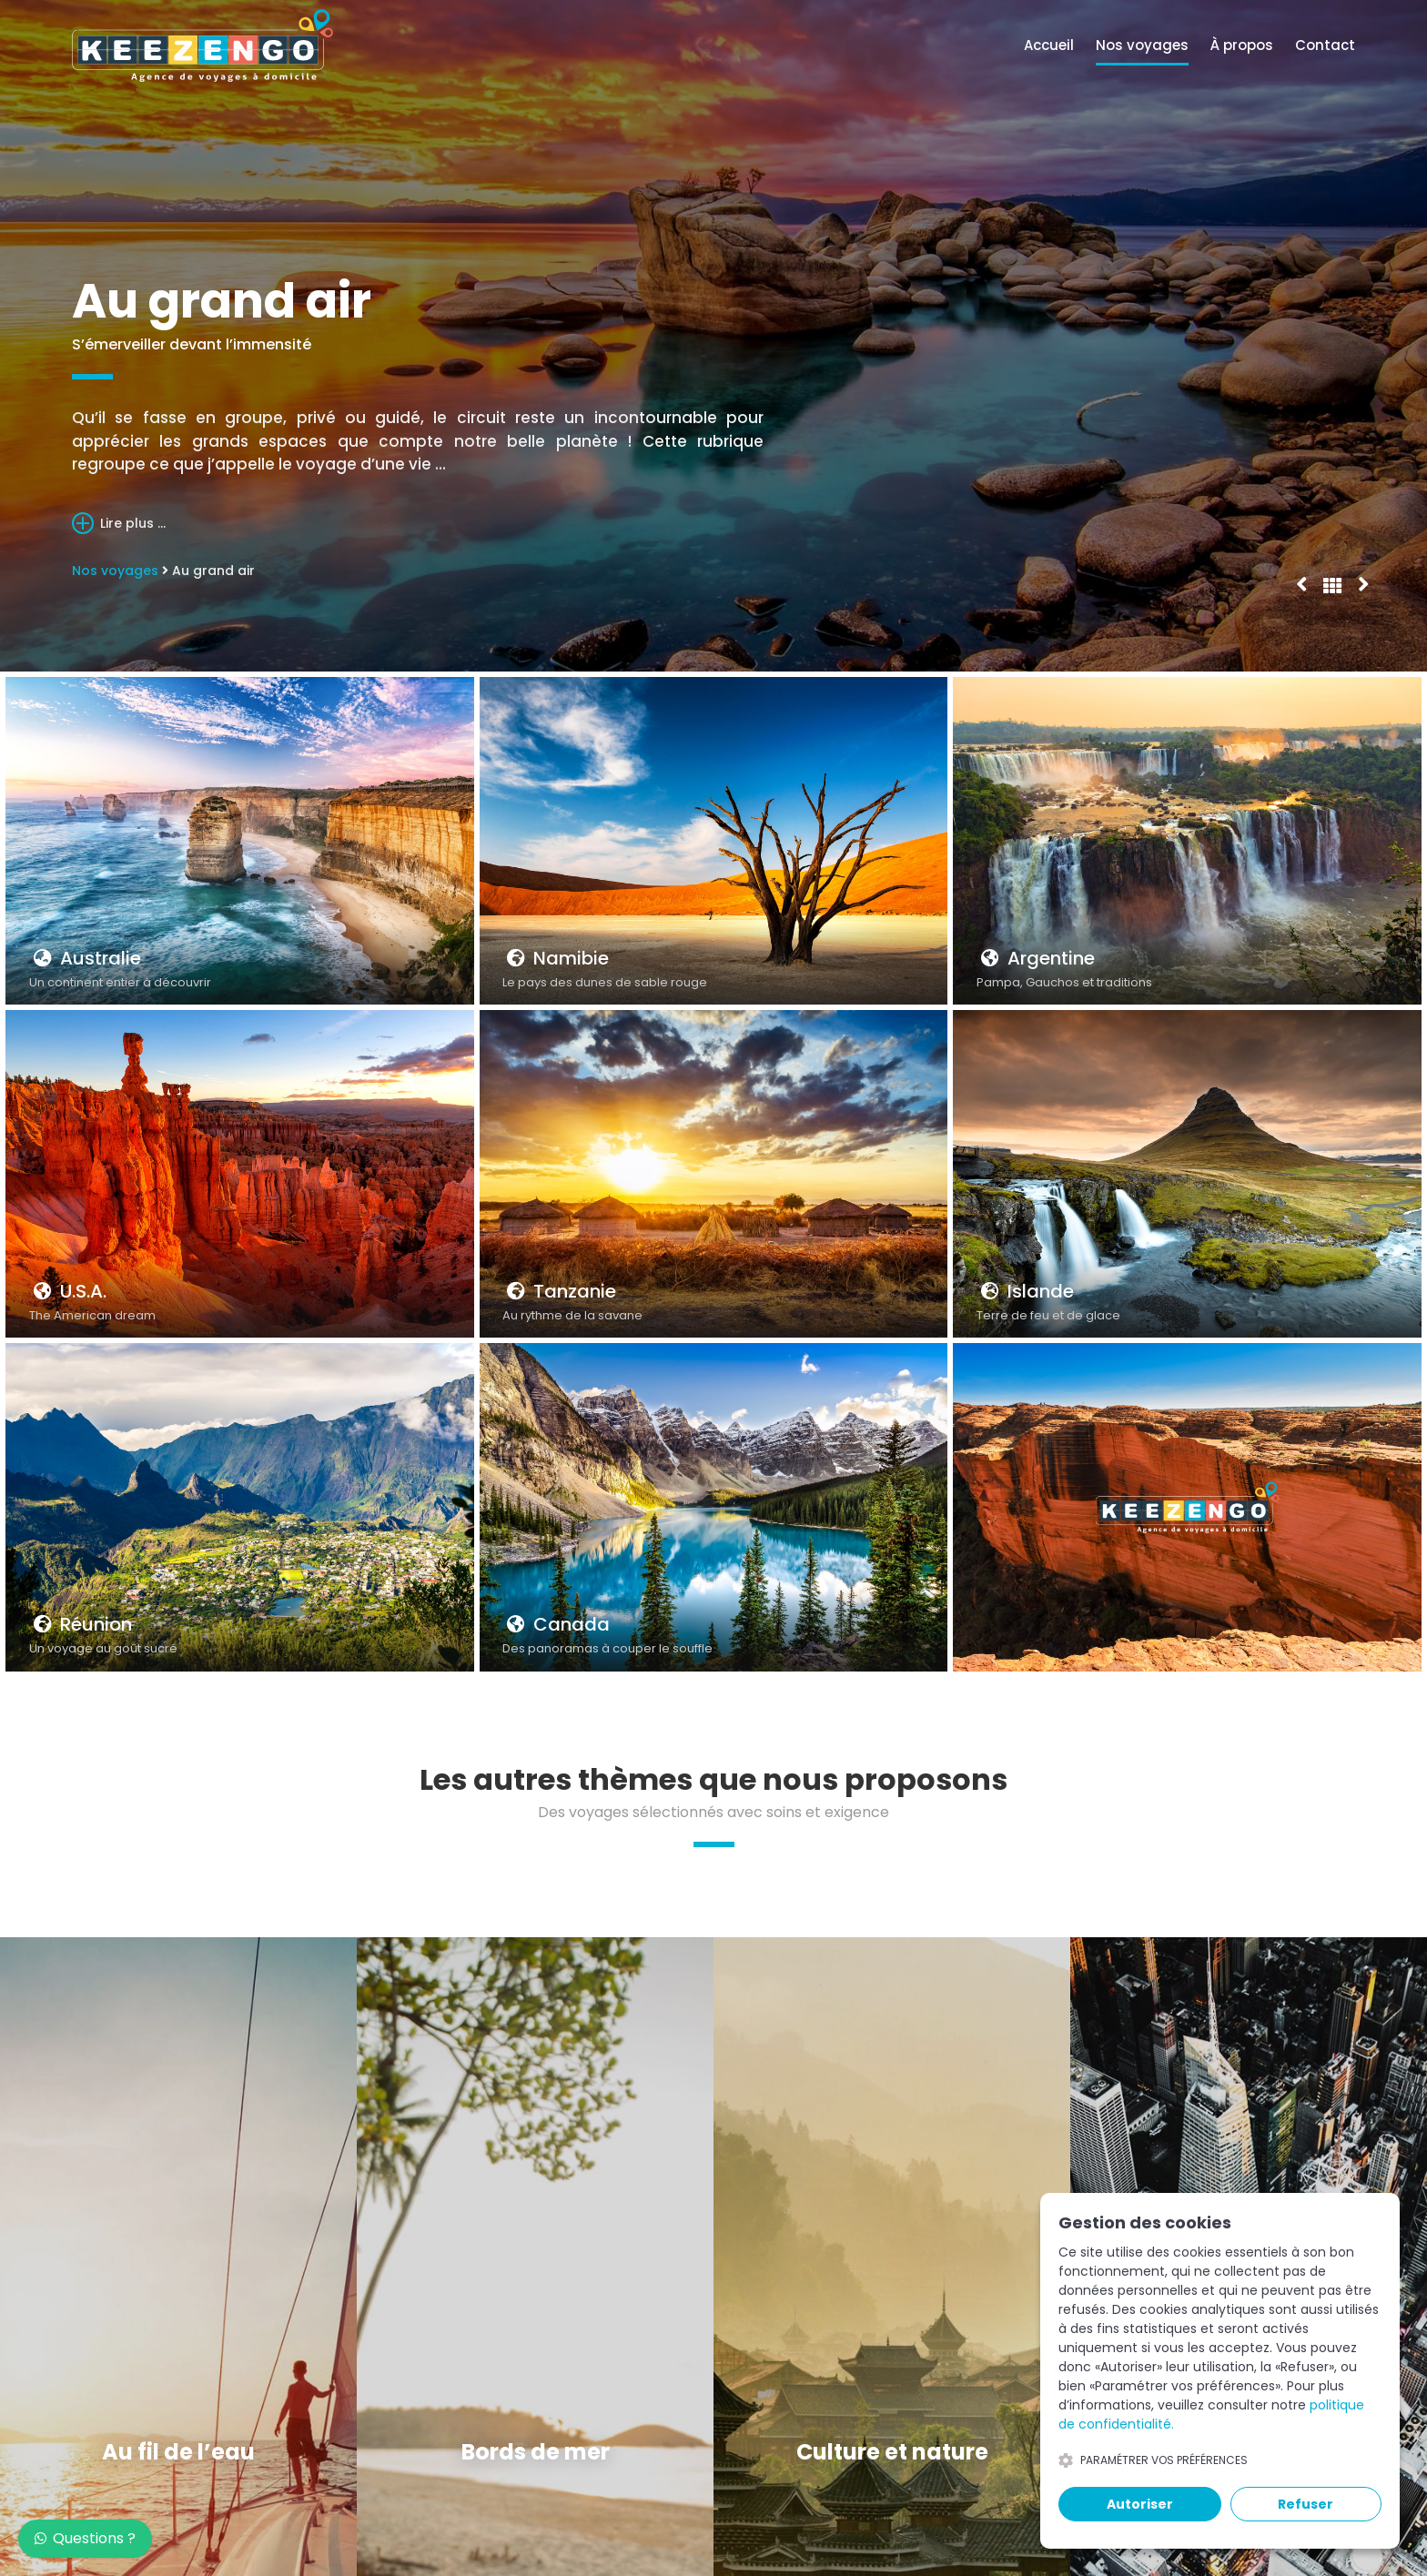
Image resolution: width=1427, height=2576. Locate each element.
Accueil (1049, 45)
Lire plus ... (119, 522)
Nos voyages (1142, 45)
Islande (1025, 1291)
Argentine (1036, 958)
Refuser (1305, 2504)
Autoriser (1140, 2504)
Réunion (80, 1624)
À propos (1241, 45)
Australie (85, 958)
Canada (556, 1624)
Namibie (555, 958)
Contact (1325, 45)
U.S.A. (67, 1291)
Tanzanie (559, 1291)
